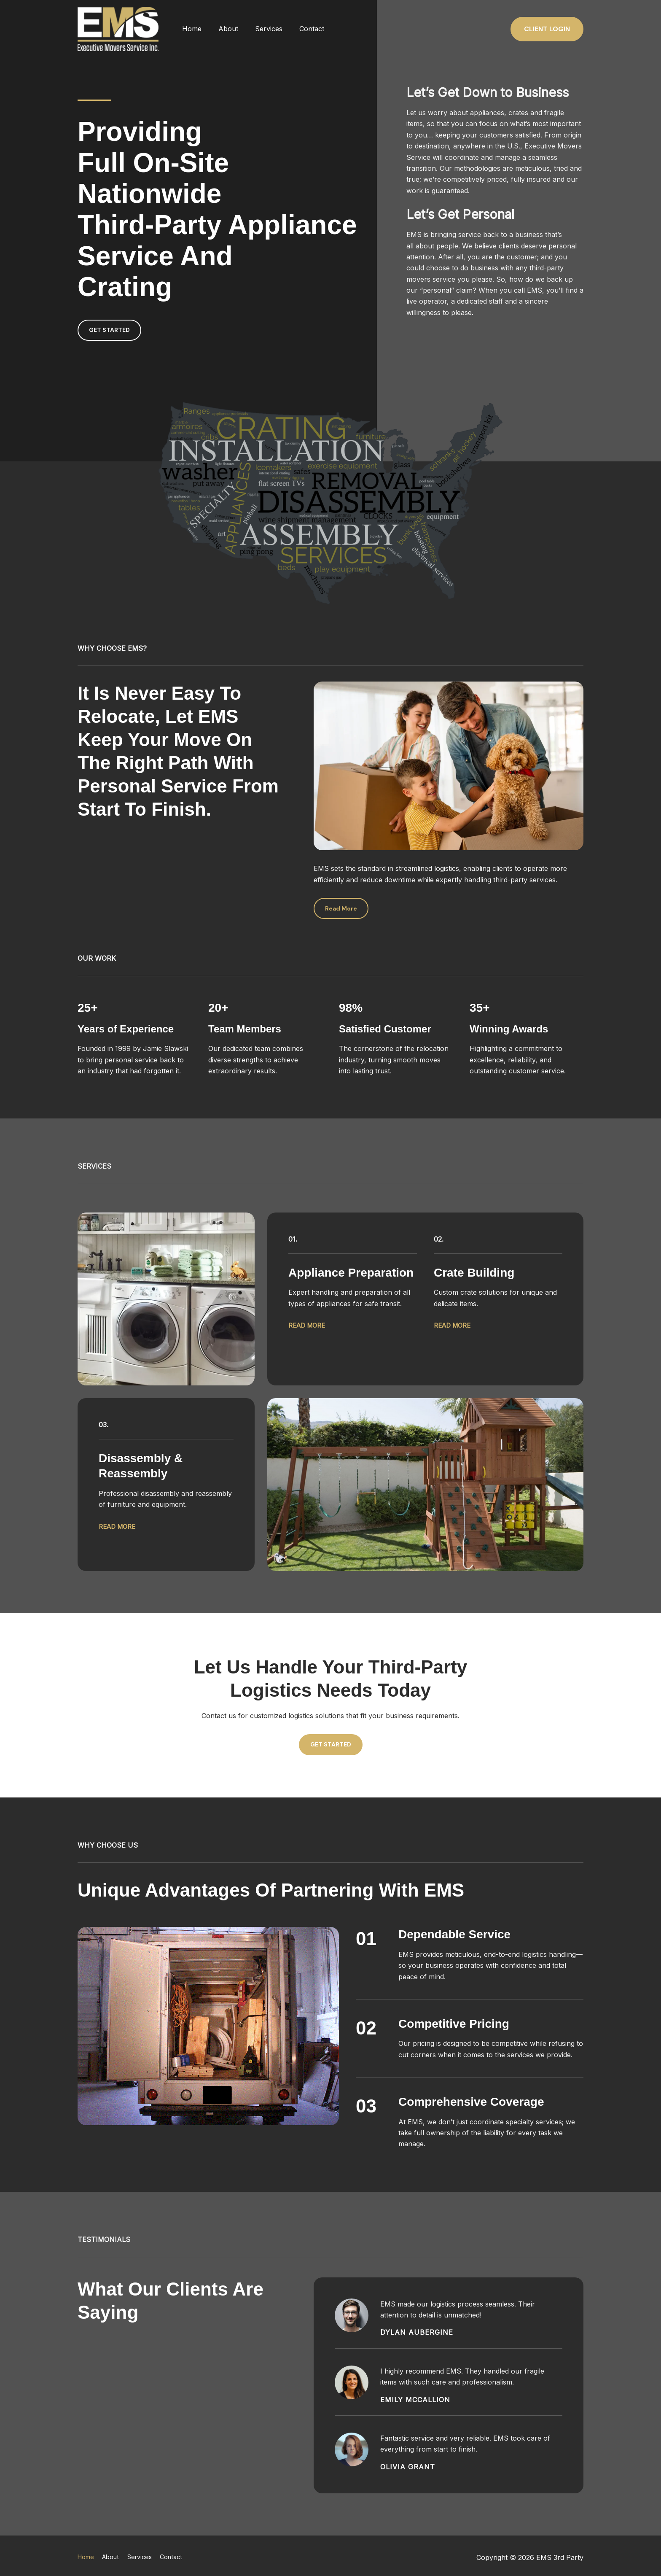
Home (190, 28)
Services (260, 28)
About (223, 28)
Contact (300, 28)
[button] (547, 29)
